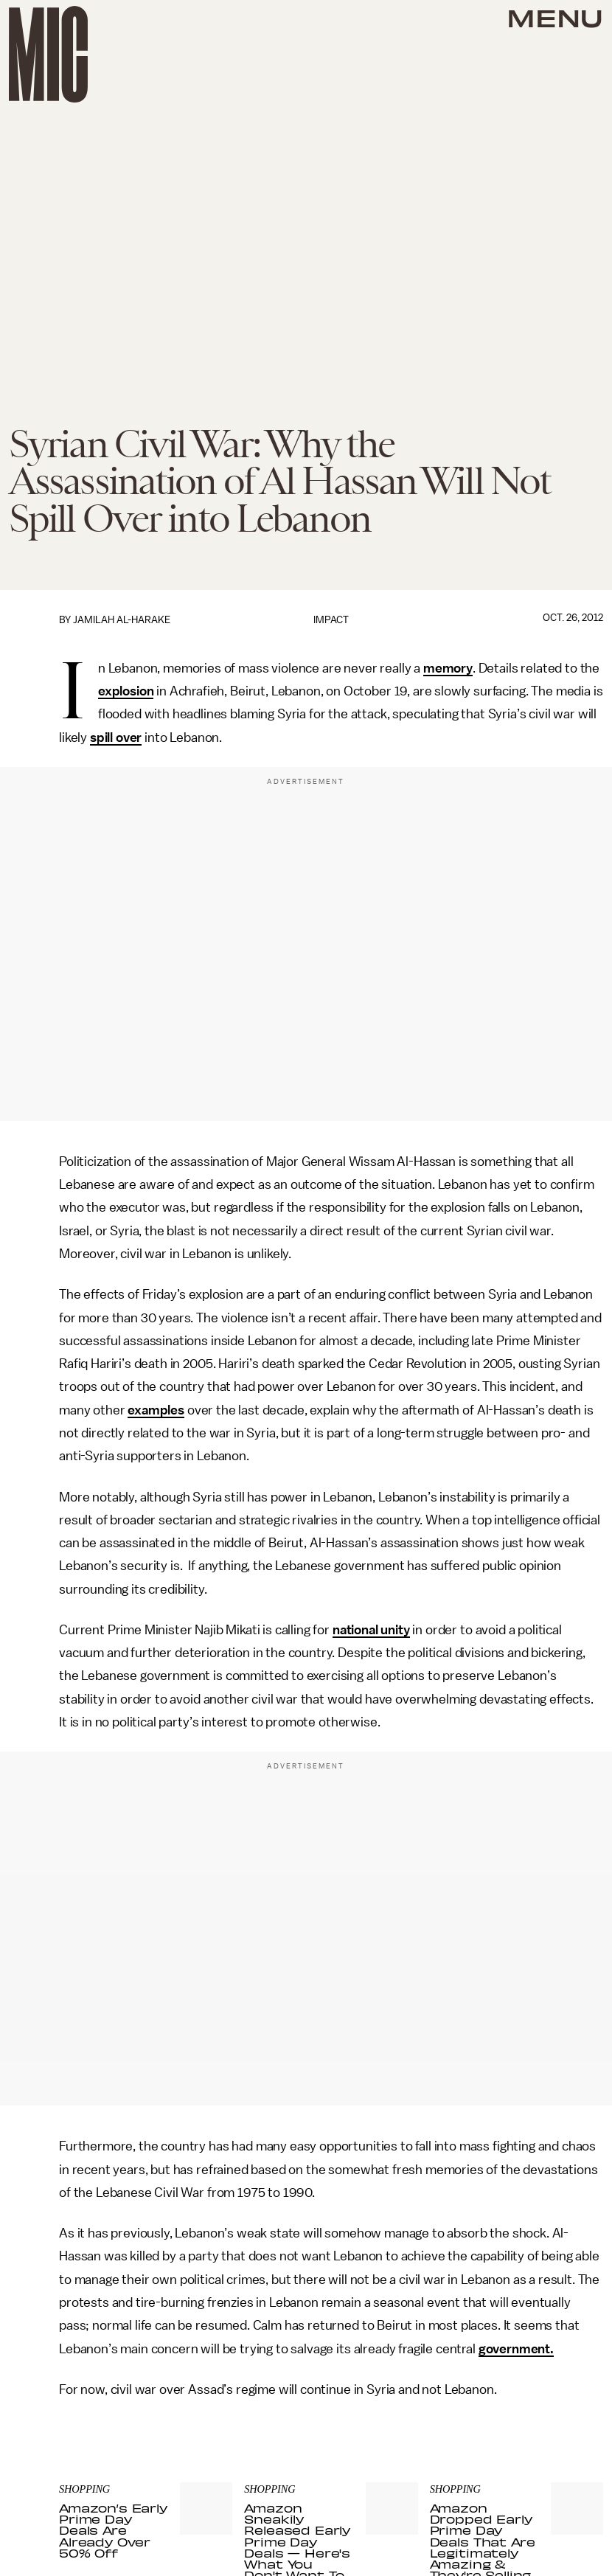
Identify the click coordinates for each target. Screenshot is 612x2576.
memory (448, 668)
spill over (116, 737)
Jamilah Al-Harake (121, 619)
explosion (126, 691)
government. (516, 2348)
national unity (371, 1629)
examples (156, 1410)
